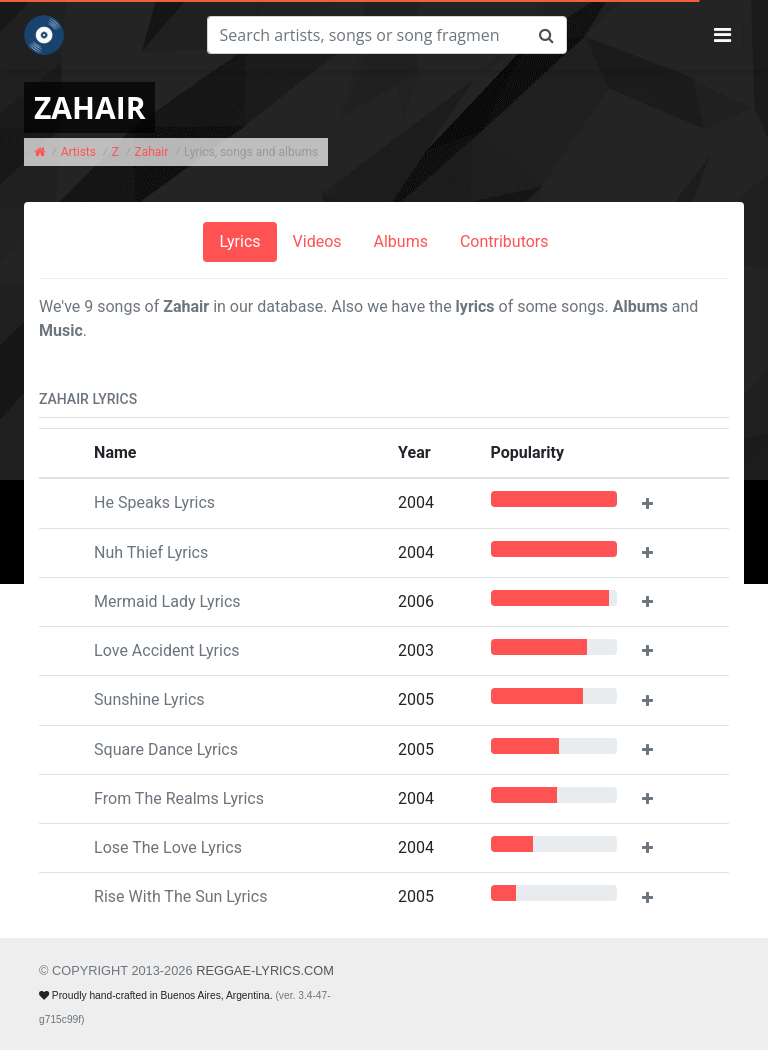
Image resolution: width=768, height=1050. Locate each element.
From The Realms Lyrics (179, 798)
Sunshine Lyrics (149, 699)
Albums (401, 241)
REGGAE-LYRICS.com (265, 970)
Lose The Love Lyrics (168, 847)
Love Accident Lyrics (166, 650)
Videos (317, 241)
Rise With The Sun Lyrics (180, 896)
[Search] (367, 35)
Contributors (504, 241)
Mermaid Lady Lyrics (167, 601)
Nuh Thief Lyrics (151, 552)
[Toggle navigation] (722, 35)
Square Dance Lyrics (166, 749)
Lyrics (239, 241)
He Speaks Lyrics (154, 502)
